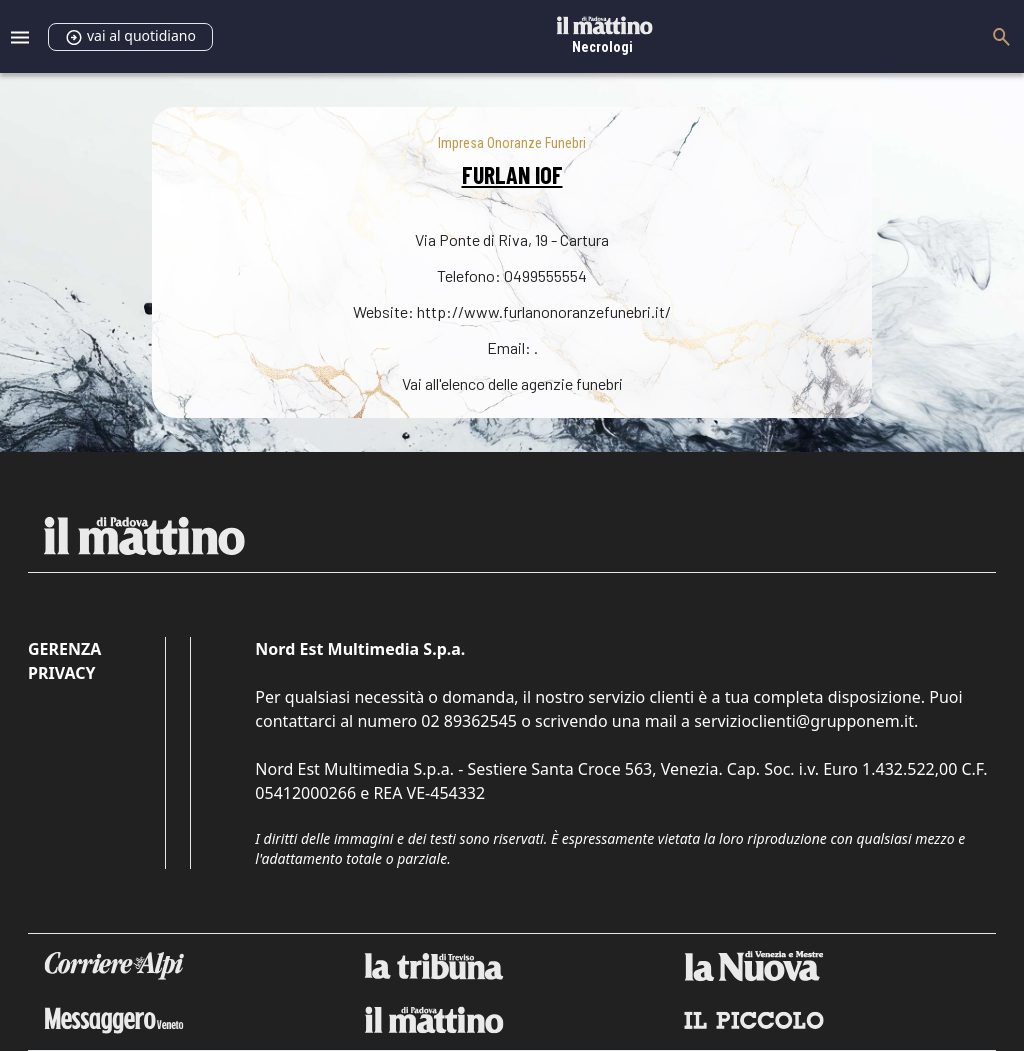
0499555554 (545, 275)
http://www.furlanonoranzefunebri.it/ (544, 311)
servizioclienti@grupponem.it (804, 721)
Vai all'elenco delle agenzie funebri (512, 383)
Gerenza (64, 649)
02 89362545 (469, 721)
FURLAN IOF (512, 174)
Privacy (61, 673)
